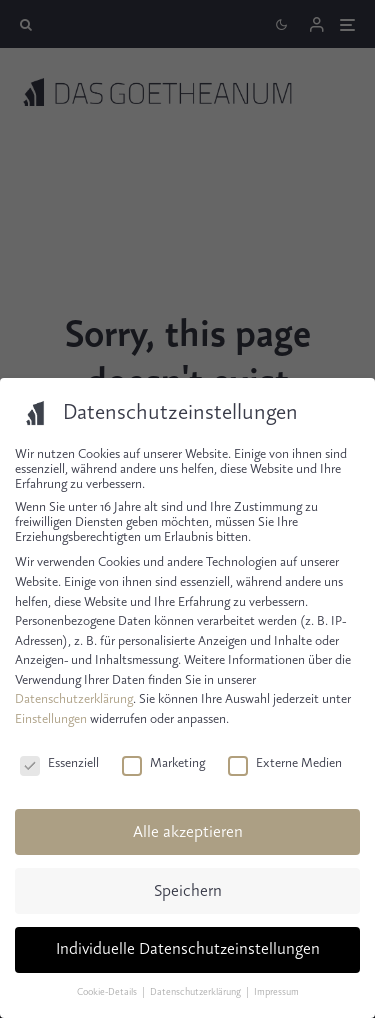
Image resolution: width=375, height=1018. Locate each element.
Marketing (163, 763)
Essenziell (59, 763)
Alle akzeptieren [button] (188, 832)
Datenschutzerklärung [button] (196, 992)
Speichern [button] (188, 891)
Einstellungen (51, 719)
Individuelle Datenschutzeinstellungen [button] (188, 949)
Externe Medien (285, 763)
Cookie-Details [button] (108, 992)
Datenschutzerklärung (74, 699)
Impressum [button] (276, 992)
